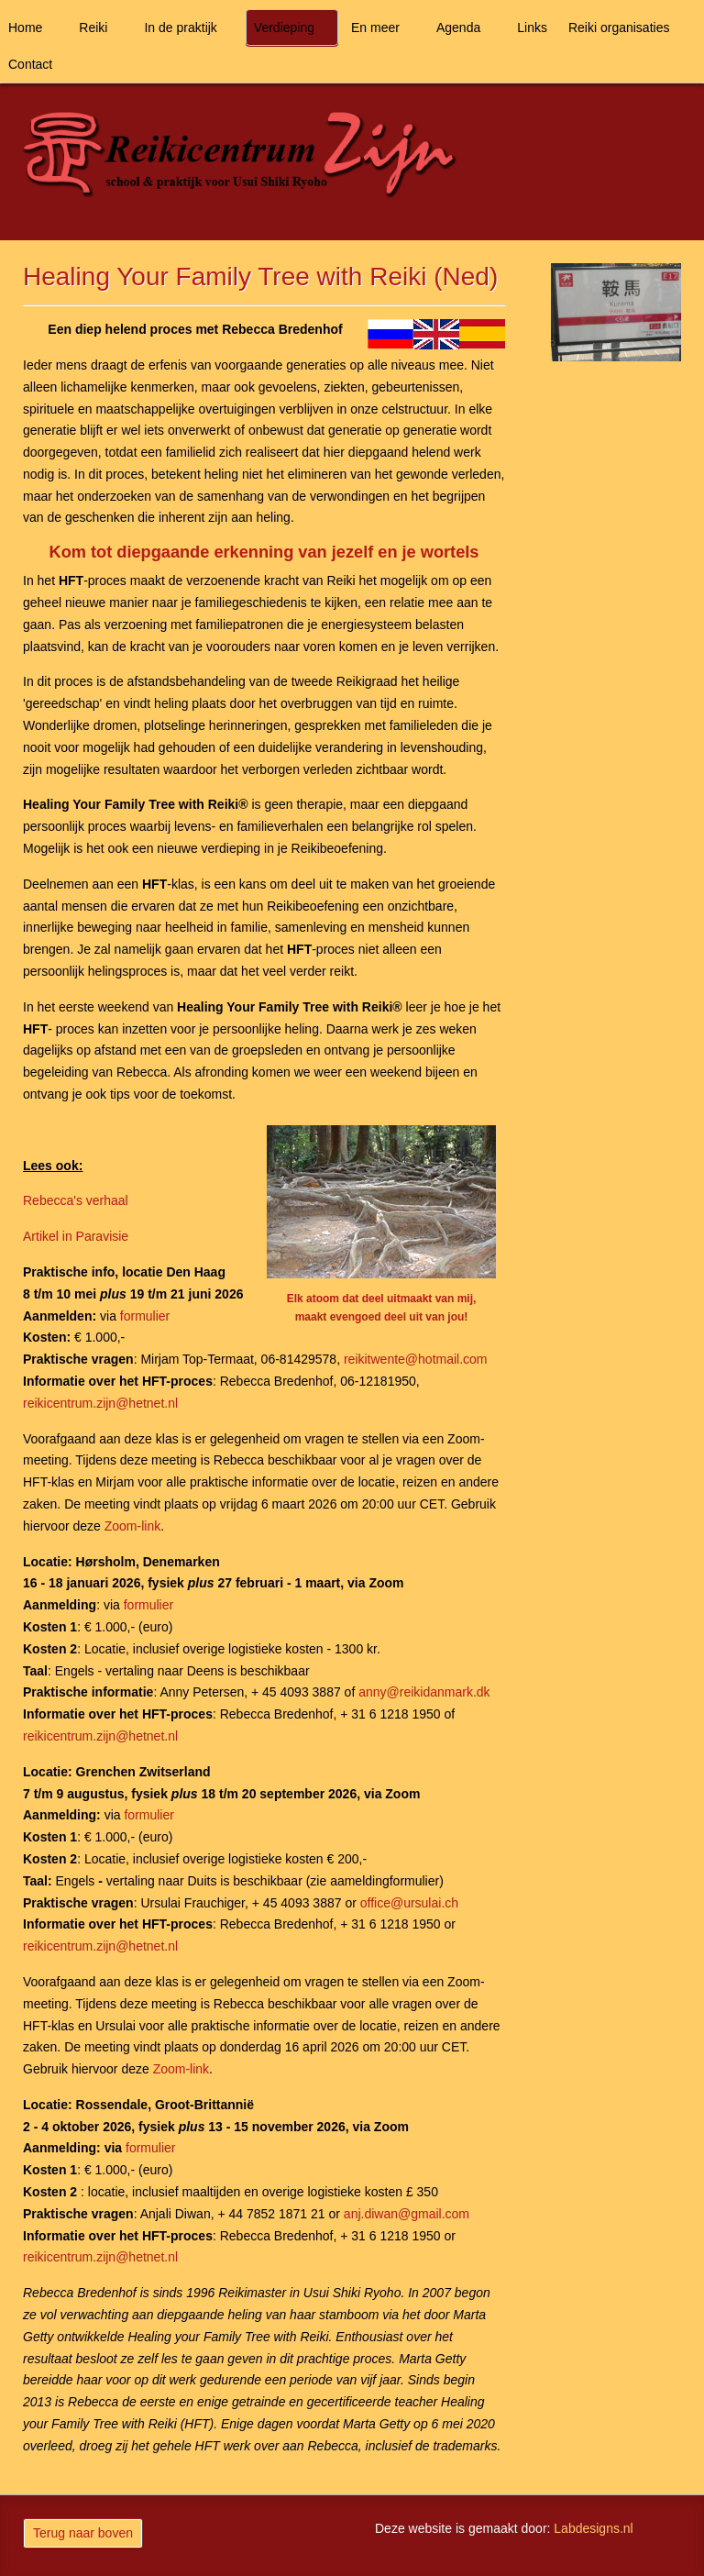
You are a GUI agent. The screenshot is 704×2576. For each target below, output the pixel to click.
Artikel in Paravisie (75, 1236)
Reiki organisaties (619, 27)
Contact (30, 64)
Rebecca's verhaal (75, 1200)
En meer (375, 27)
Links (532, 27)
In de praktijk (180, 27)
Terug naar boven (83, 2533)
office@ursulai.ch (409, 1903)
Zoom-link (132, 1526)
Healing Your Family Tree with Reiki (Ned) (260, 276)
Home (25, 27)
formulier (145, 1316)
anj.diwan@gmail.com (406, 2213)
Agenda (458, 27)
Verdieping (284, 27)
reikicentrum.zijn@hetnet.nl (100, 1403)
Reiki (93, 27)
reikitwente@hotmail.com (416, 1359)
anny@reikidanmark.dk (424, 1692)
